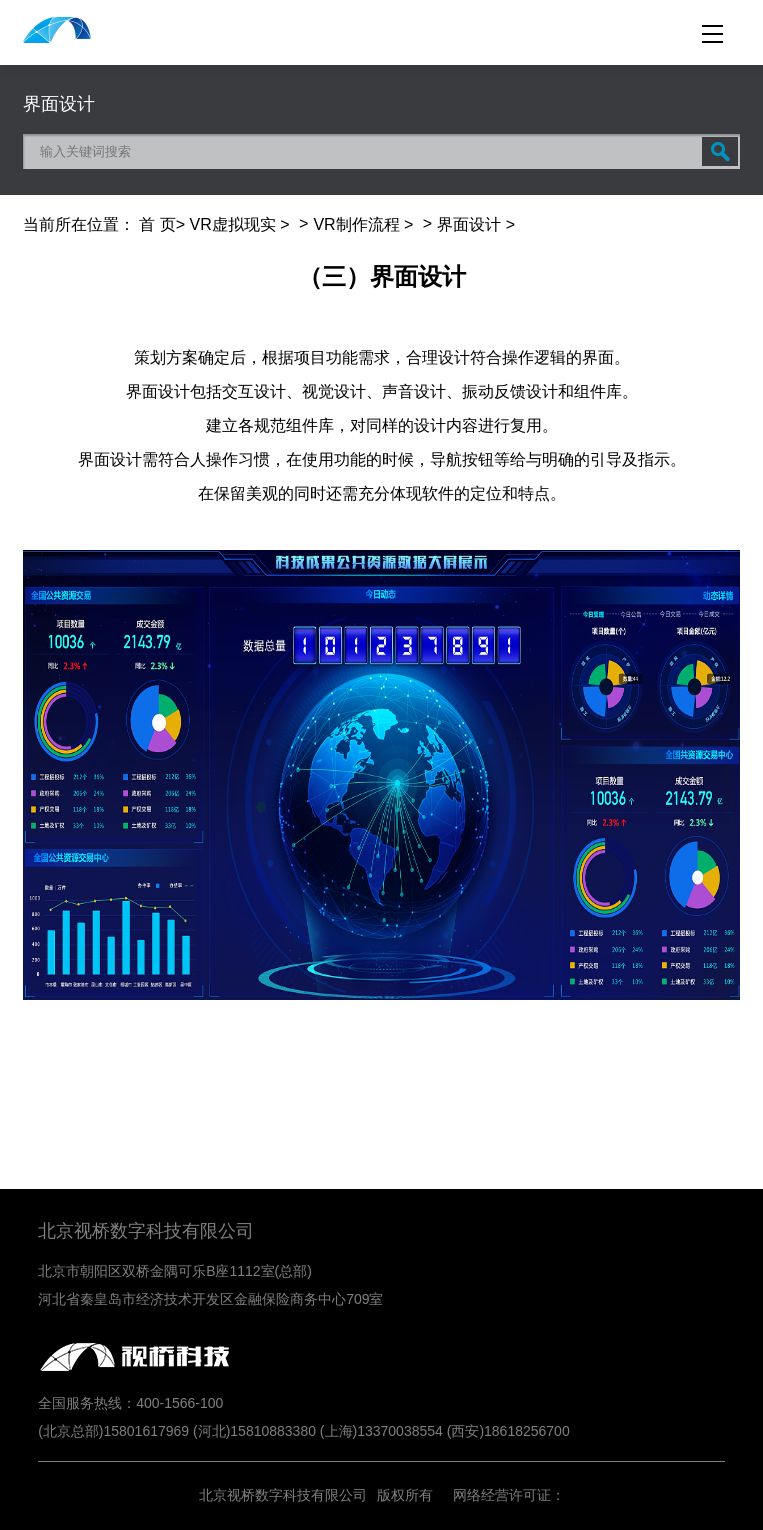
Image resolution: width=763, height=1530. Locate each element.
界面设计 (469, 224)
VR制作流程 (356, 224)
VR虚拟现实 (233, 224)
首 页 (157, 224)
